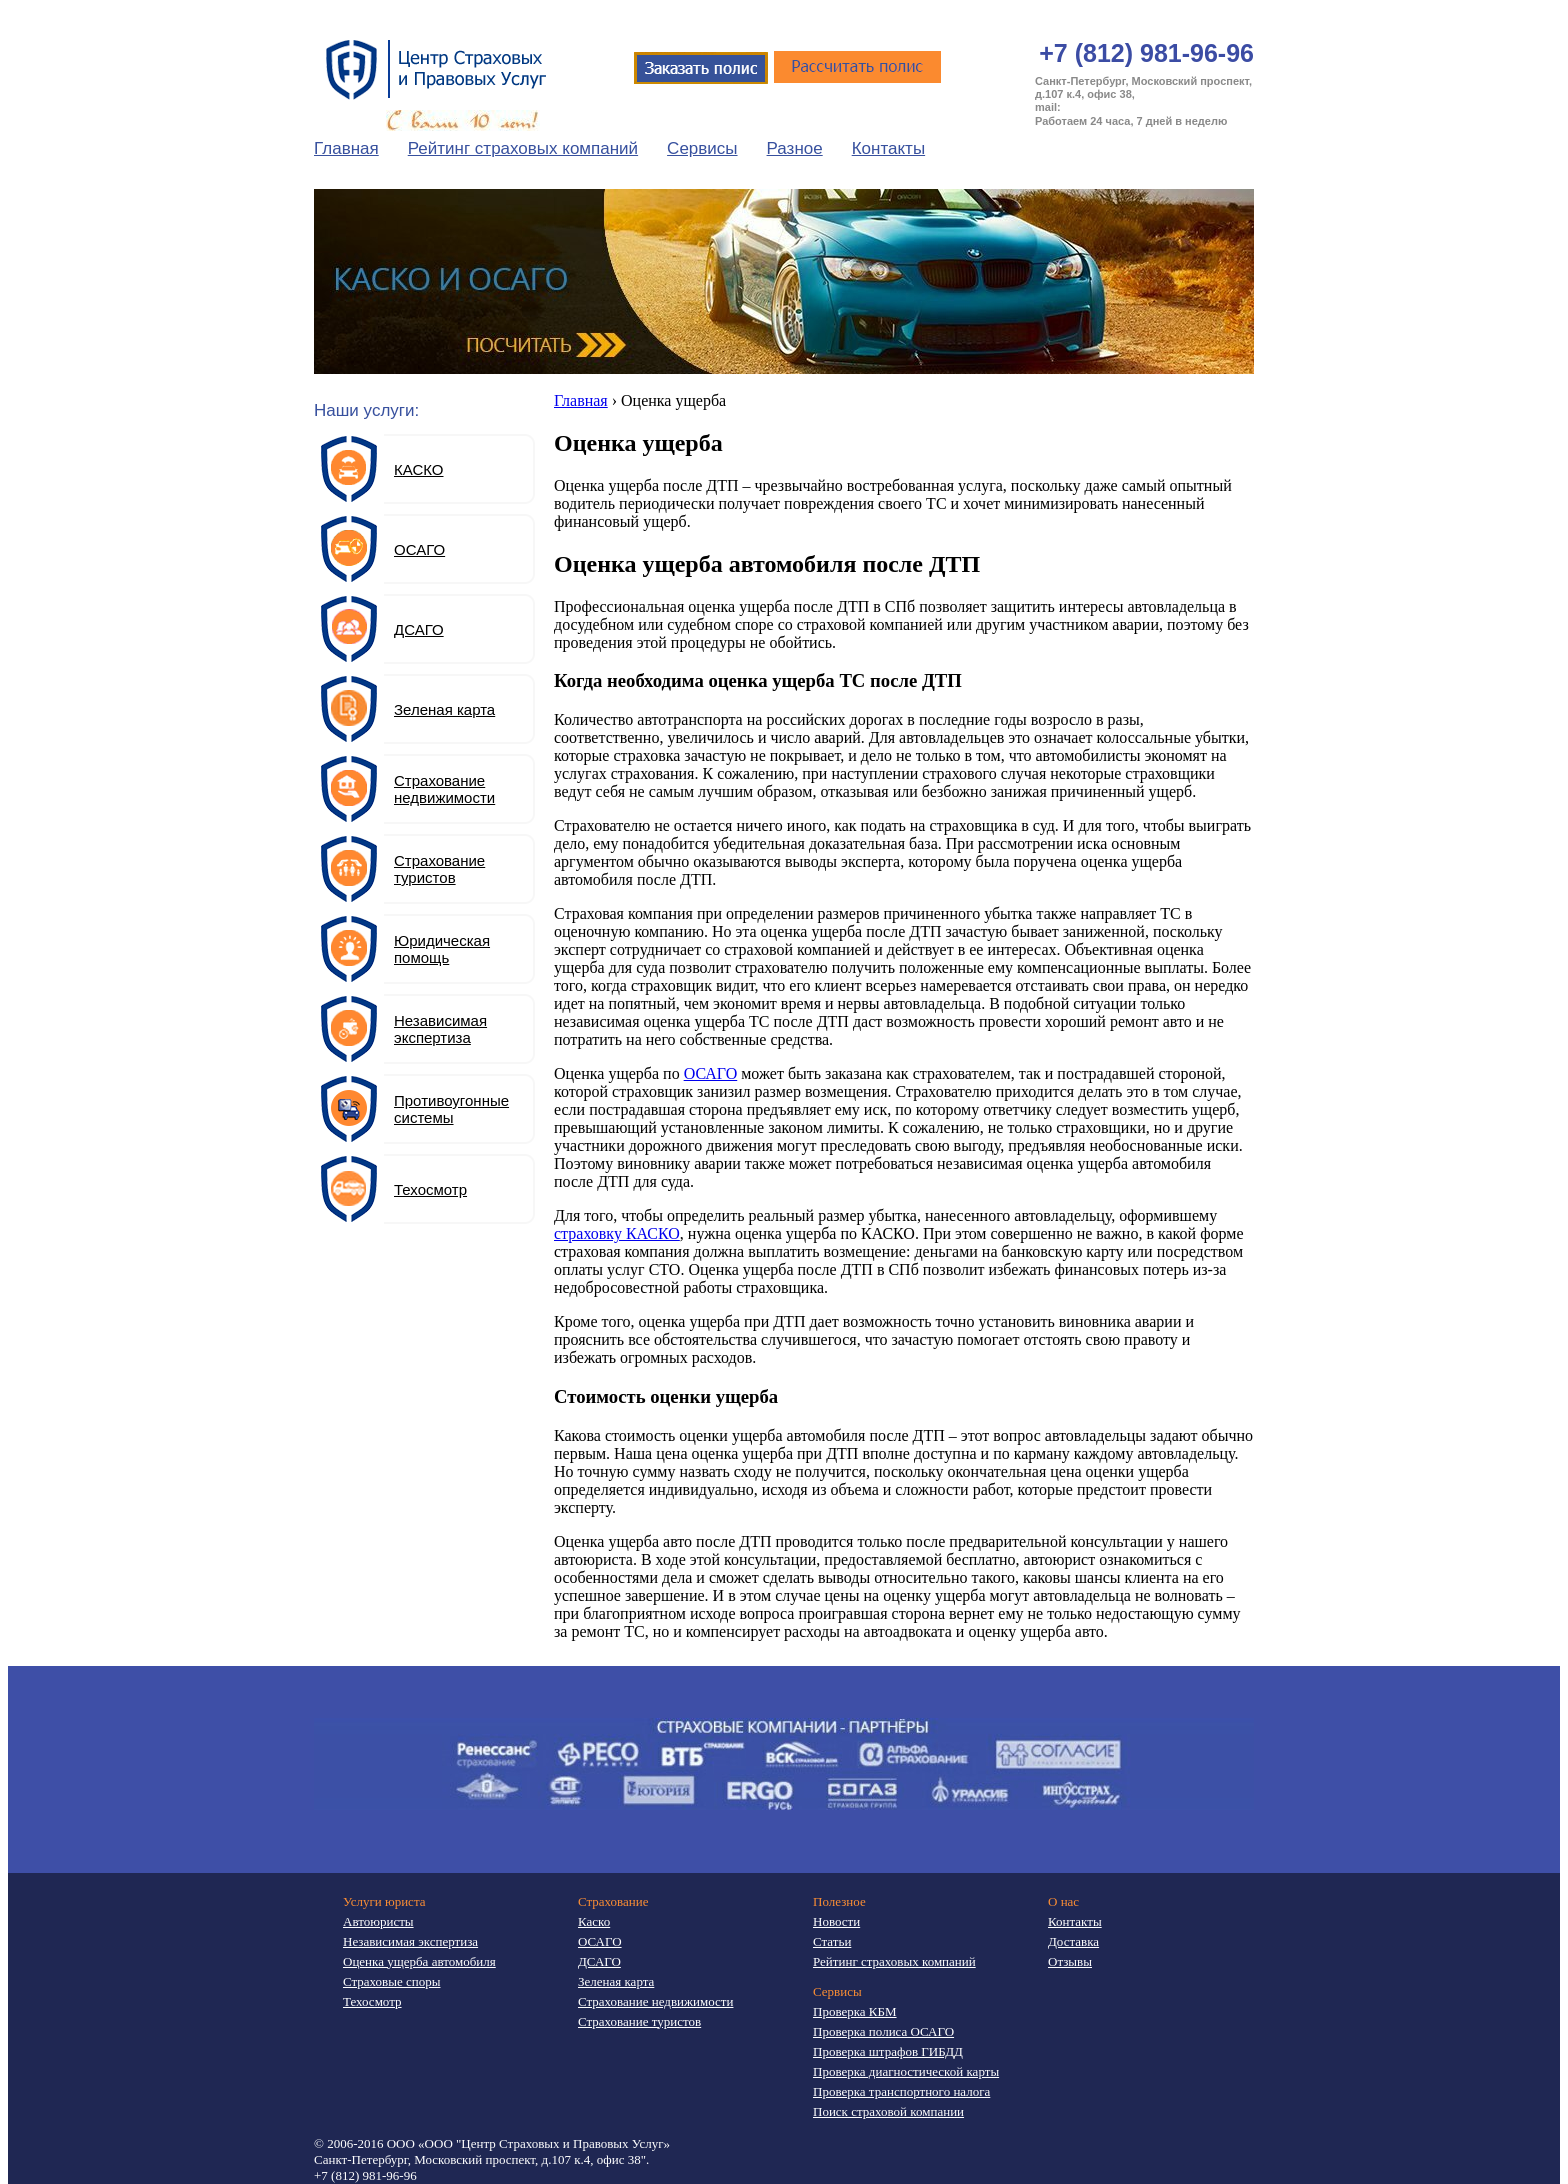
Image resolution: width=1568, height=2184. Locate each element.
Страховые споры (391, 1981)
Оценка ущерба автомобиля (419, 1961)
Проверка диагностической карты (906, 2071)
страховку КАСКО (617, 1233)
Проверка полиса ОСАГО (883, 2031)
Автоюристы (378, 1921)
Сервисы (702, 148)
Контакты (888, 148)
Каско (594, 1921)
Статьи (832, 1941)
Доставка (1073, 1941)
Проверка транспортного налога (901, 2091)
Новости (836, 1921)
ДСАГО (419, 629)
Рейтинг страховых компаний (523, 148)
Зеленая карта (444, 709)
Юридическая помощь (442, 949)
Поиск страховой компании (888, 2111)
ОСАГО (711, 1073)
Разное (795, 148)
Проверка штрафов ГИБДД (888, 2051)
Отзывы (1070, 1961)
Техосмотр (430, 1189)
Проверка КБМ (855, 2011)
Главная (346, 148)
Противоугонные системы (451, 1109)
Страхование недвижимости (444, 789)
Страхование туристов (439, 869)
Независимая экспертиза (440, 1029)
